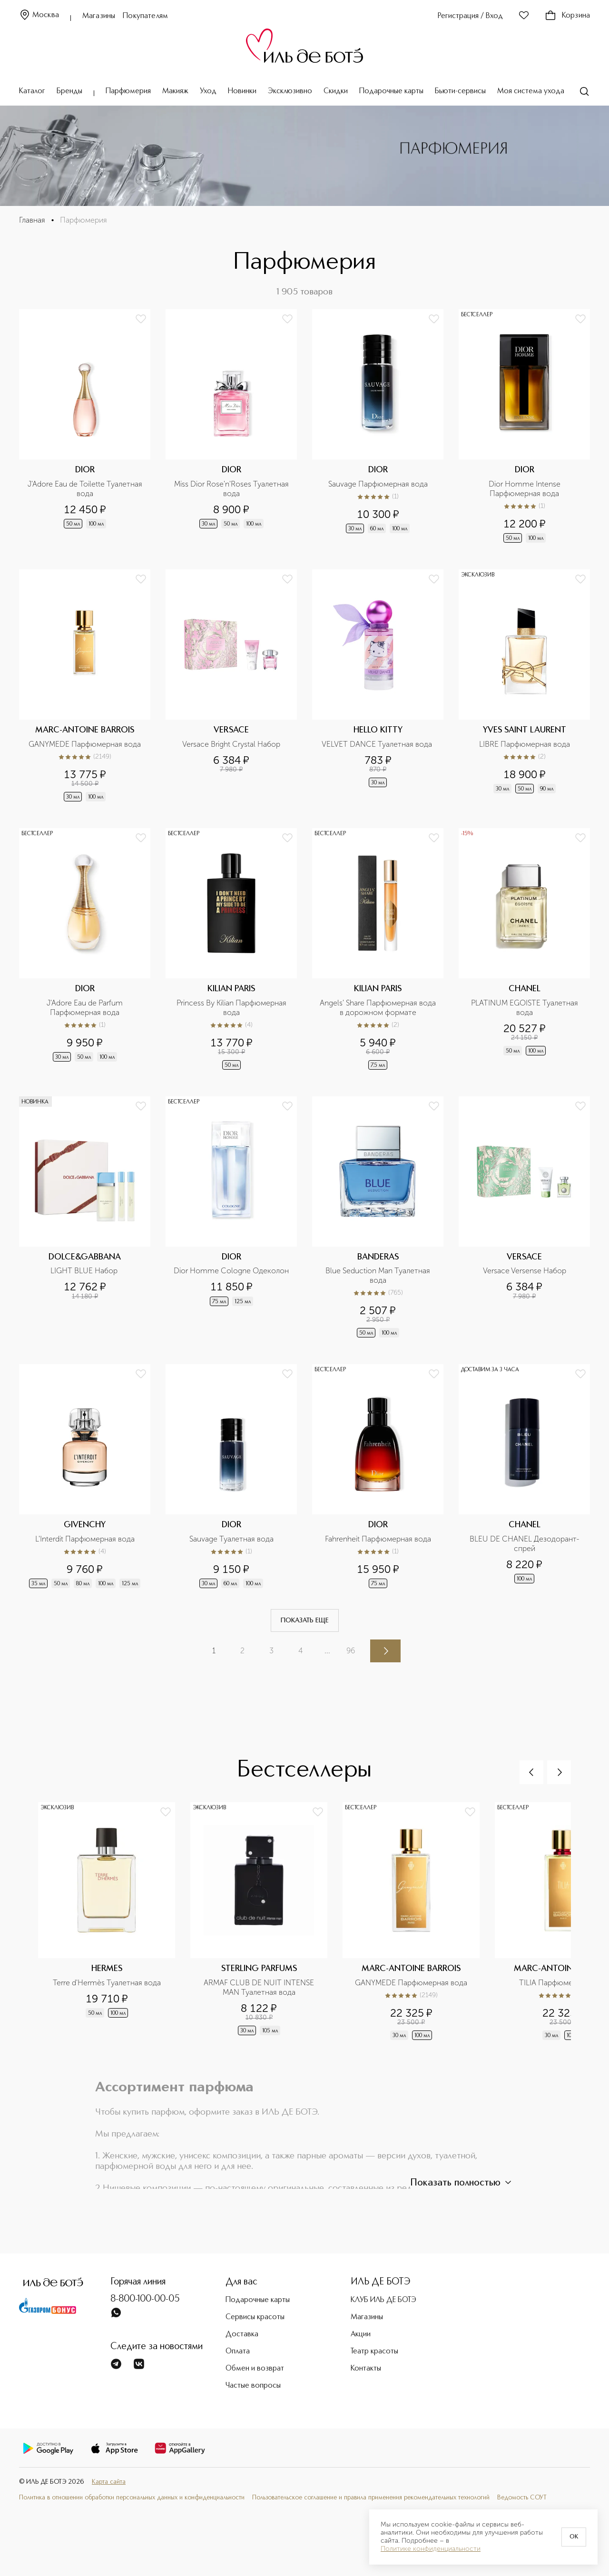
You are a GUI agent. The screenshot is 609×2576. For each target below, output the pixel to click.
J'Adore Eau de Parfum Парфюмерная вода (86, 1007)
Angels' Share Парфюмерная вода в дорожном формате (379, 1007)
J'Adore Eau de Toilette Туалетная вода (86, 488)
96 (350, 1650)
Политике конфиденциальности (431, 2549)
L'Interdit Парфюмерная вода (85, 1538)
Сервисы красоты (255, 2317)
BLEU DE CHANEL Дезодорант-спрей (525, 1543)
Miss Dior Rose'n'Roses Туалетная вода (232, 488)
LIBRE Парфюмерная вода (524, 744)
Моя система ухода (530, 91)
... (327, 1650)
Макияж (175, 91)
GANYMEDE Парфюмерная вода (85, 744)
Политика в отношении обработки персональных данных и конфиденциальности (132, 2498)
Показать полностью (462, 2182)
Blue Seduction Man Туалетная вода (378, 1275)
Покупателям (145, 16)
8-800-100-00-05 (145, 2299)
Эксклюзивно (290, 91)
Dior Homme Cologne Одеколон (231, 1270)
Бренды (69, 91)
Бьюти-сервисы (460, 91)
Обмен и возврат (255, 2368)
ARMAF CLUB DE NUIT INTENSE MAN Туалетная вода (260, 1987)
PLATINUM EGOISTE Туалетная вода (525, 1007)
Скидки (336, 91)
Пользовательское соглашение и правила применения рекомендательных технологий (371, 2498)
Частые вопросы (253, 2386)
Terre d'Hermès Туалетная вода (107, 1982)
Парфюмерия (128, 91)
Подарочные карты (391, 91)
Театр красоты (374, 2351)
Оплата (238, 2351)
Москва (39, 15)
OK (574, 2537)
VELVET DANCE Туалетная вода (378, 744)
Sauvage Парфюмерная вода (378, 483)
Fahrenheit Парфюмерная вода (378, 1538)
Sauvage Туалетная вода (231, 1538)
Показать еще (305, 1620)
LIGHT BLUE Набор (84, 1270)
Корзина (567, 15)
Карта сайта (109, 2482)
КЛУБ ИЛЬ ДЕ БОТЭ (383, 2300)
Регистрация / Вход (470, 16)
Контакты (366, 2368)
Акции (361, 2334)
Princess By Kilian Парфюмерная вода (232, 1007)
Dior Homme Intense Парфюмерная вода (525, 488)
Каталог (32, 91)
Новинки (242, 91)
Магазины (98, 16)
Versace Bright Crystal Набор (231, 744)
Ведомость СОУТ (522, 2498)
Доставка (242, 2334)
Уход (208, 91)
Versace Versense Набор (524, 1270)
